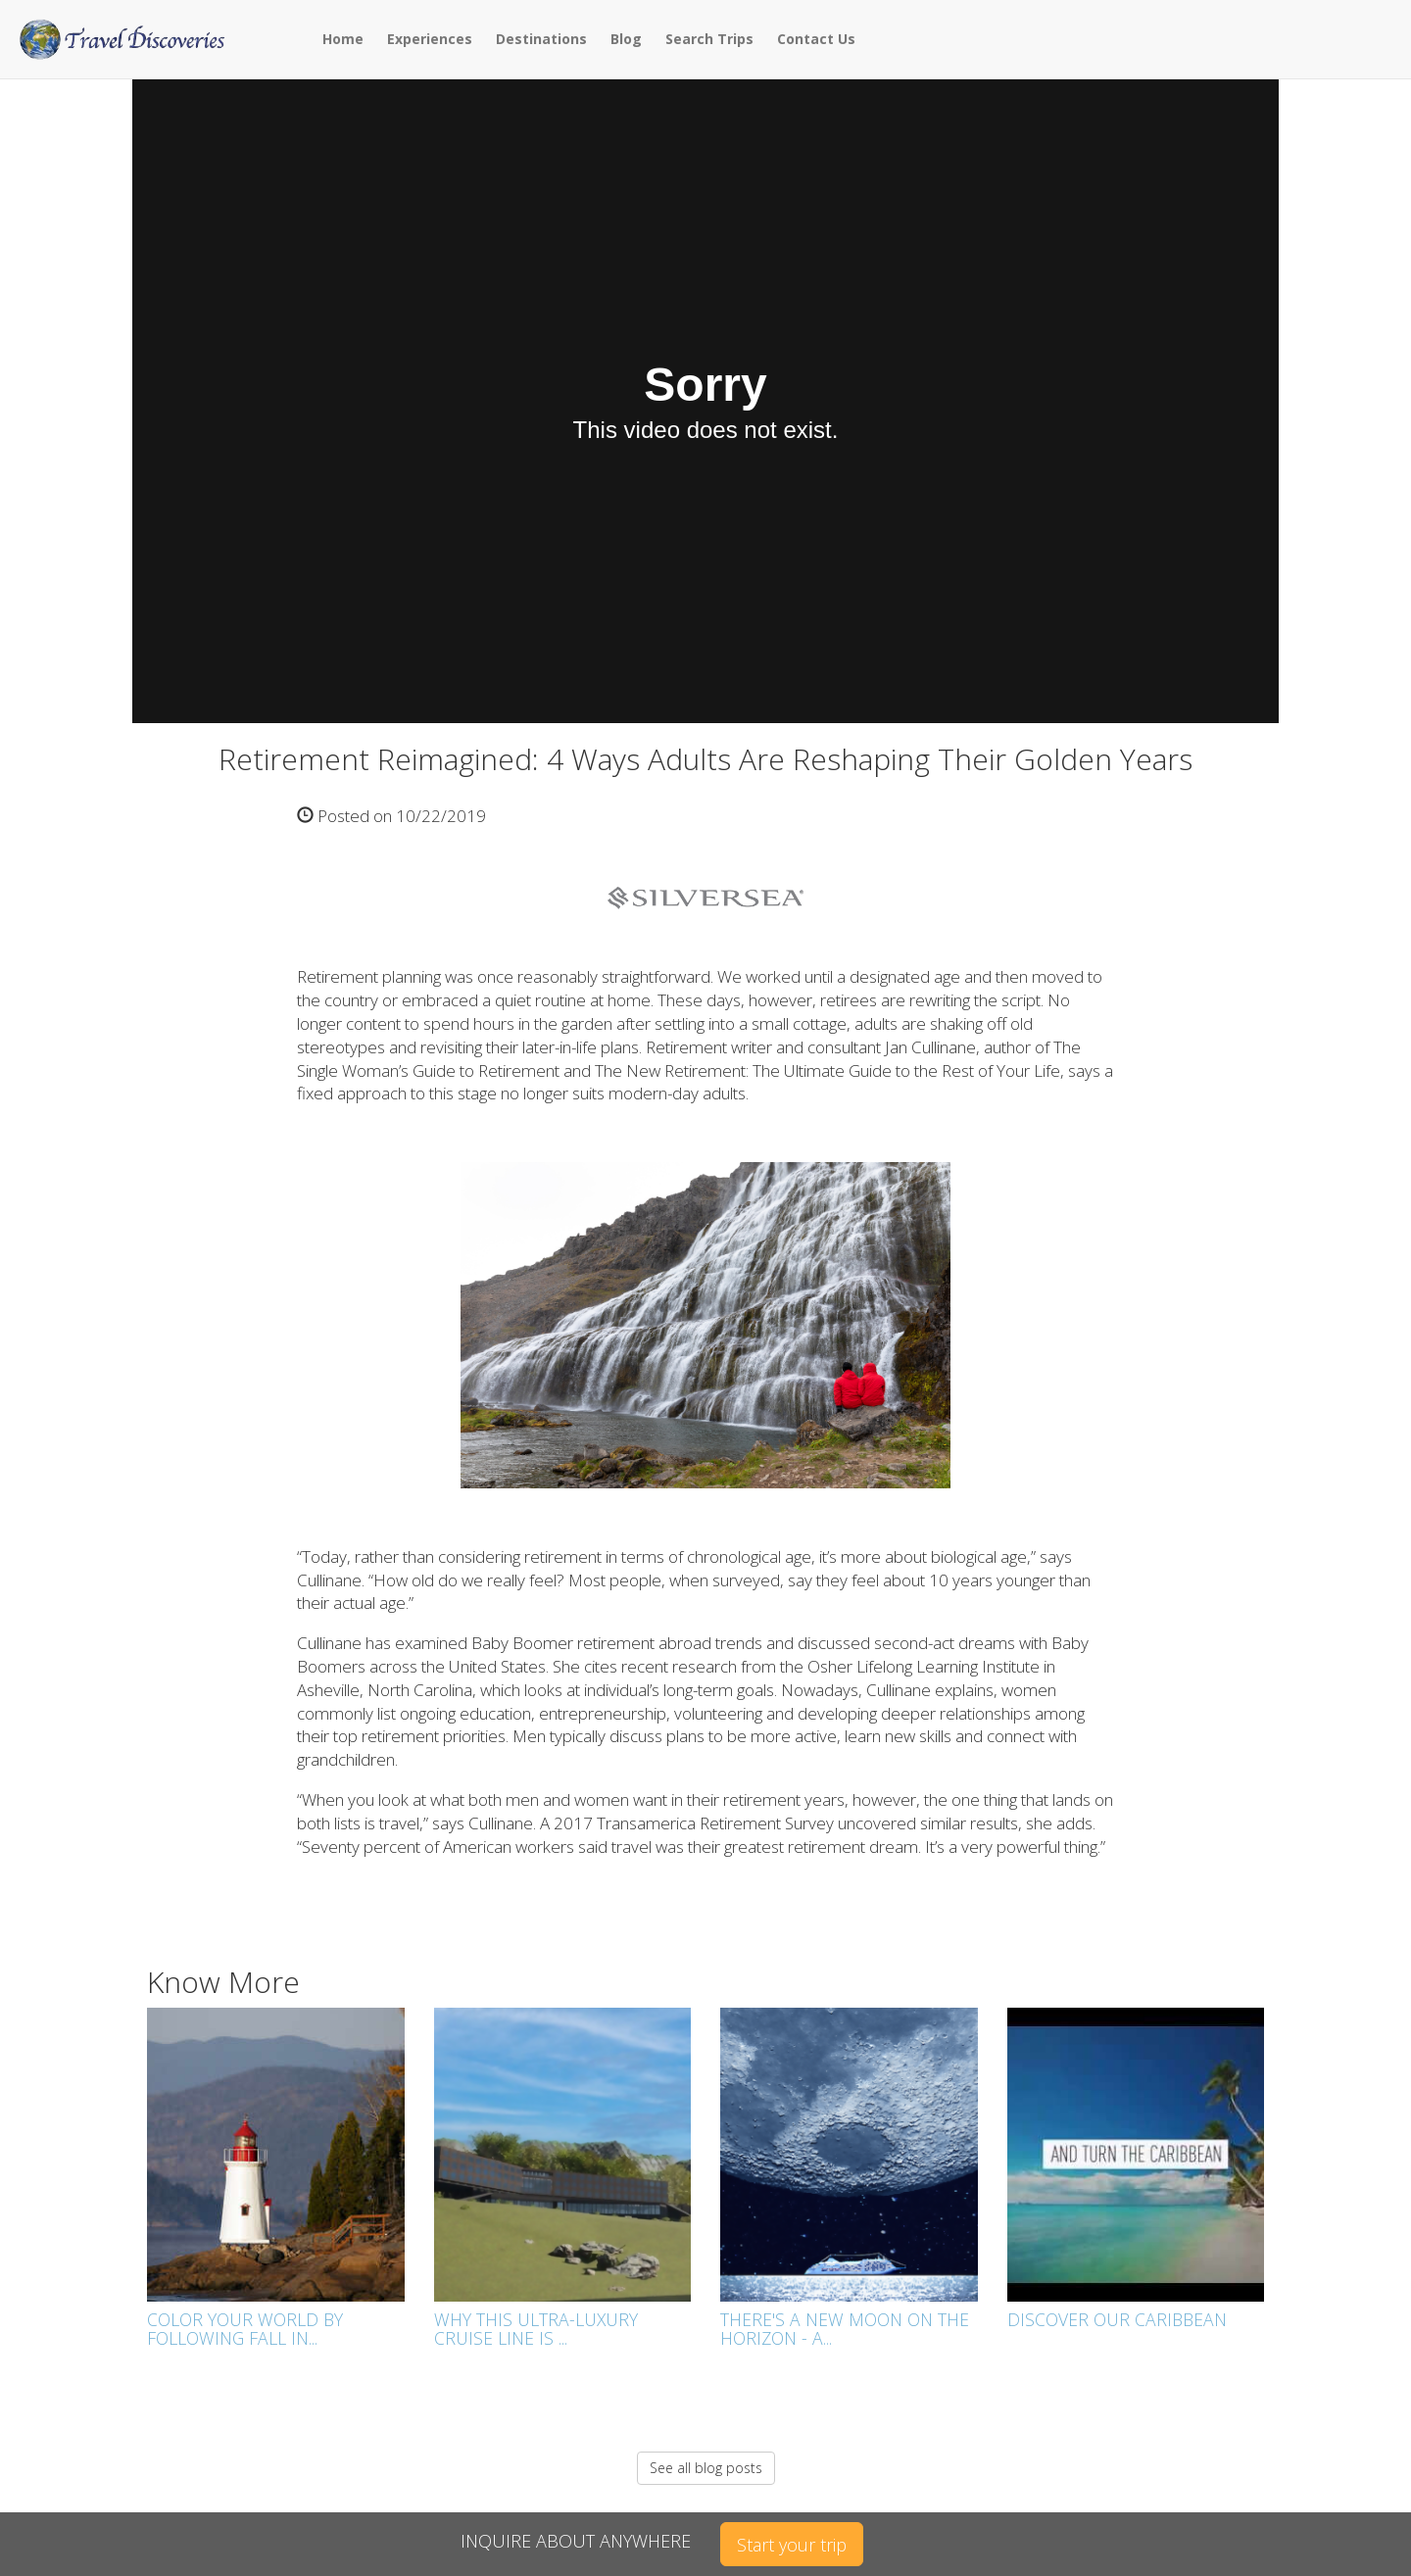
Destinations (541, 38)
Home (343, 38)
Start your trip (792, 2544)
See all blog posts (706, 2467)
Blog (626, 38)
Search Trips (709, 38)
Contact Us (816, 38)
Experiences (429, 38)
